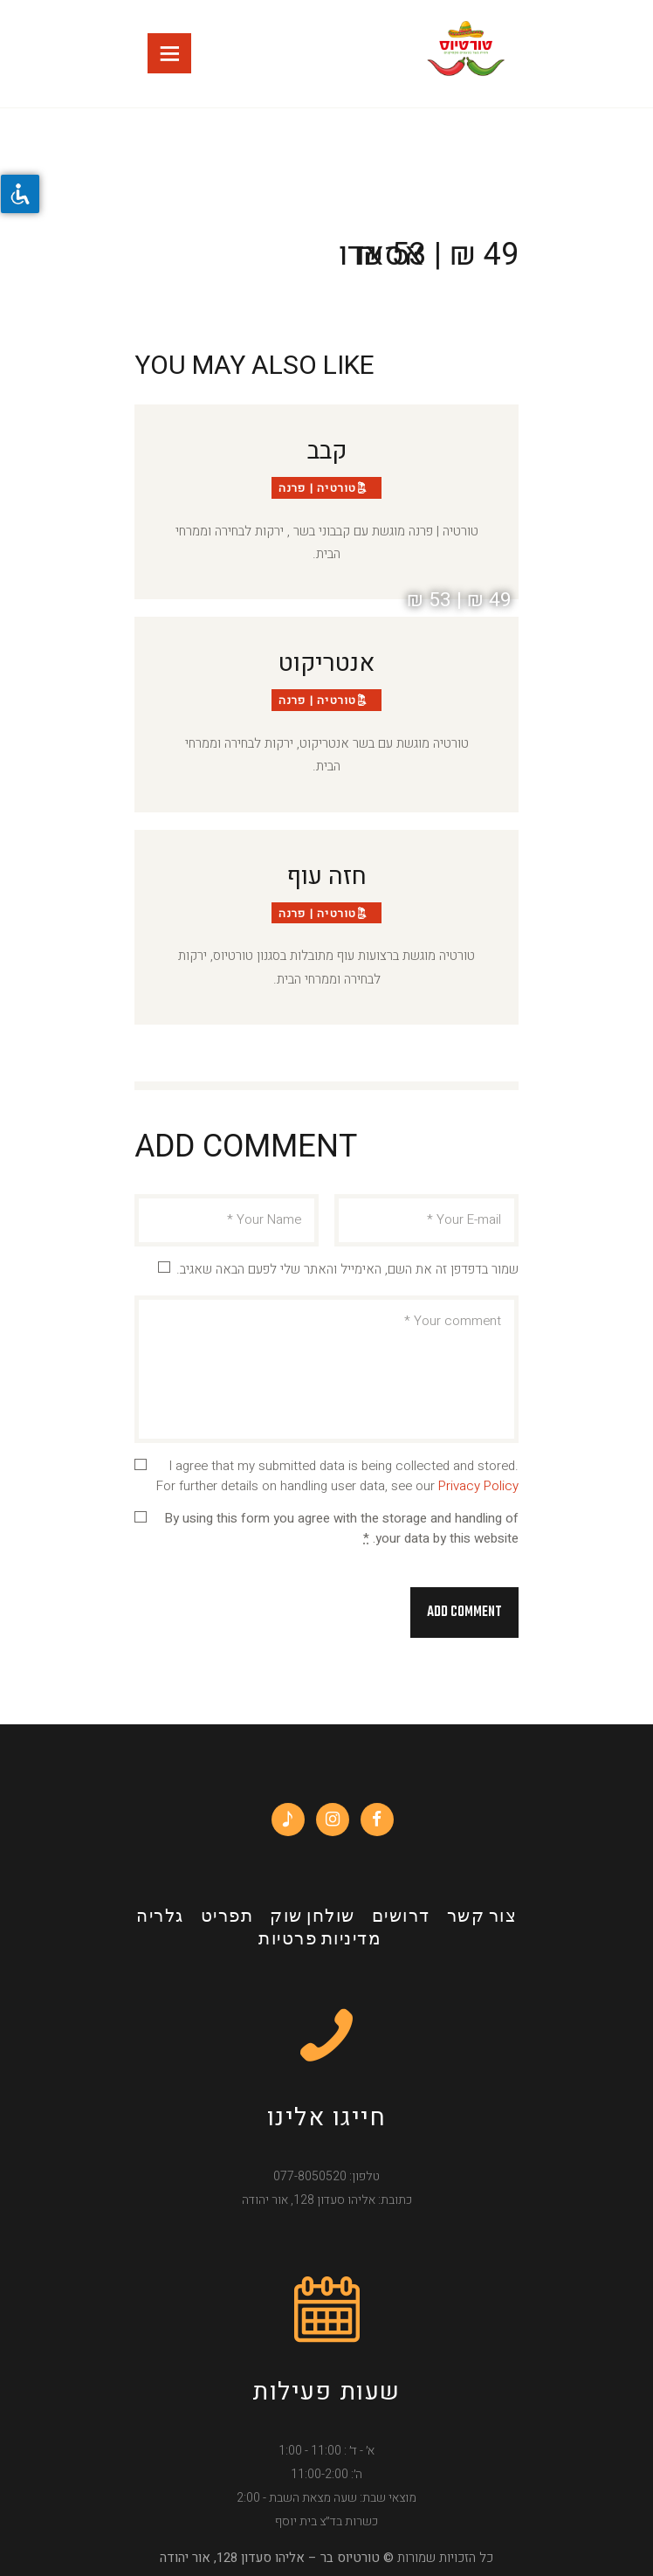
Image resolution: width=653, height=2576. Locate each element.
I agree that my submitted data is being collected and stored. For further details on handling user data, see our (337, 1475)
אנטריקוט (326, 664)
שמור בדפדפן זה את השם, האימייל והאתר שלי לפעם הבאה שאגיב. (347, 1269)
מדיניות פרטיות (319, 1940)
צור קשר (482, 1917)
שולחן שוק (312, 1917)
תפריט (227, 1917)
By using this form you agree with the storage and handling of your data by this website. (341, 1528)
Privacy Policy (478, 1485)
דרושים (401, 1917)
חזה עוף (327, 877)
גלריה (160, 1917)
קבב (327, 452)
